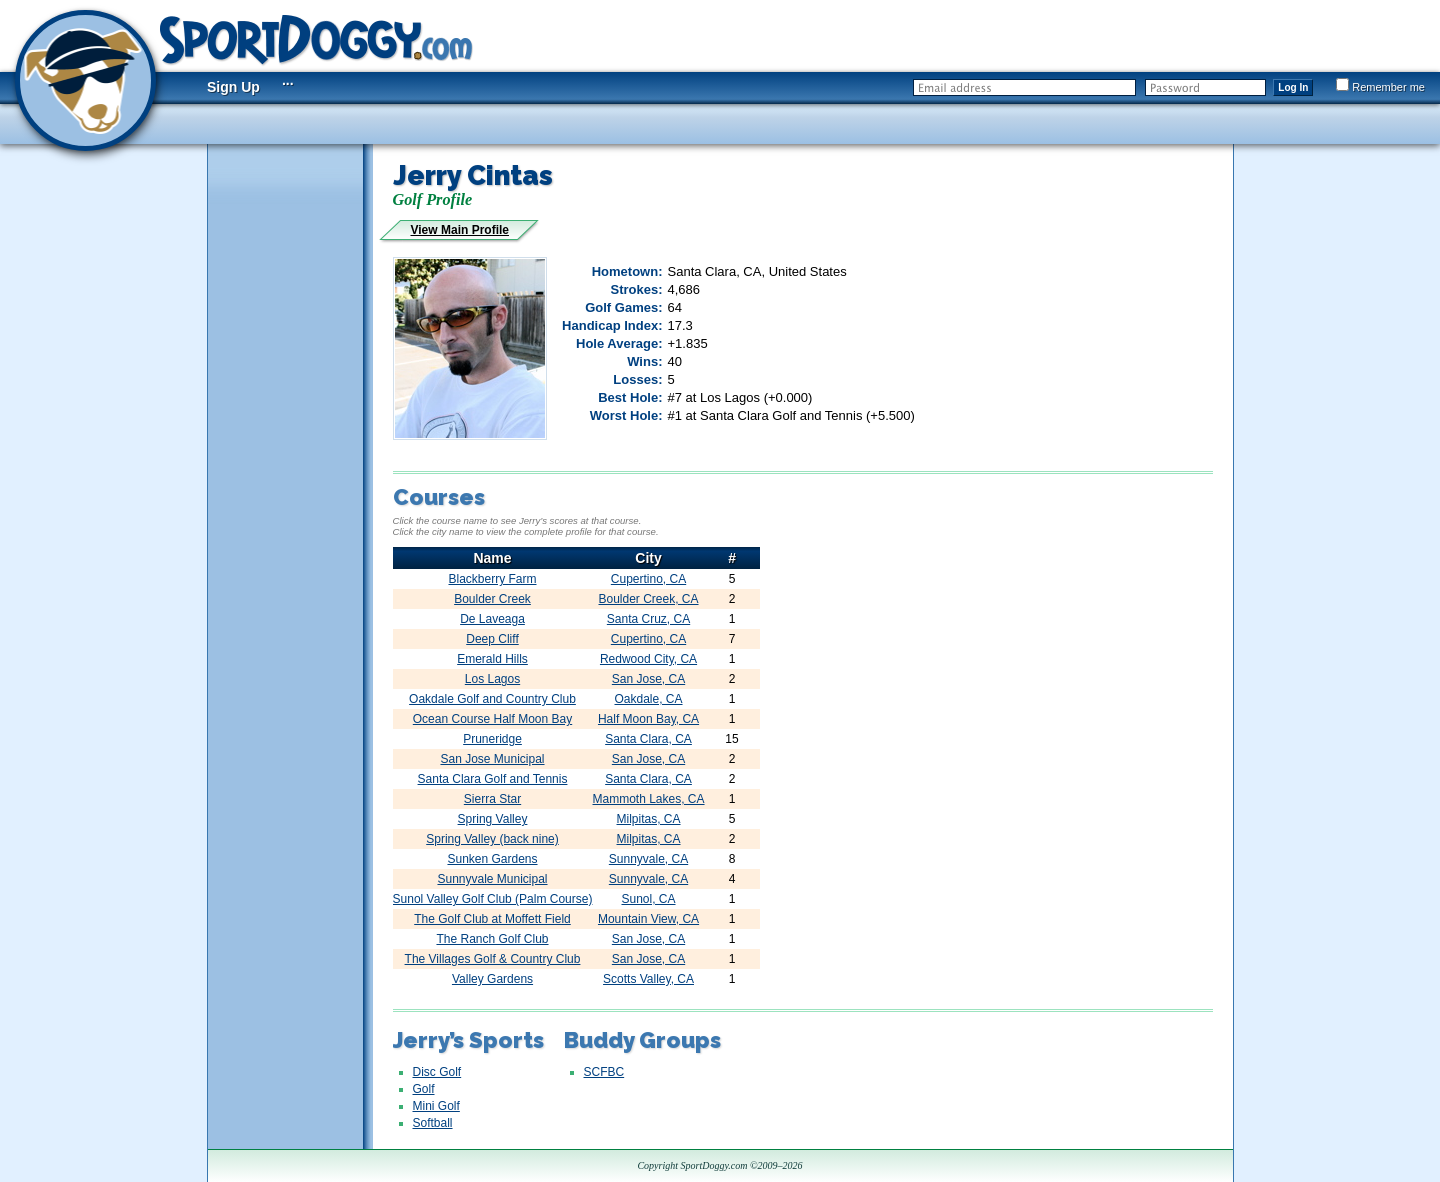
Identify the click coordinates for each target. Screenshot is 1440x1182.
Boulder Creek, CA (649, 599)
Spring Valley (493, 819)
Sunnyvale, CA (648, 859)
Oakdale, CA (649, 699)
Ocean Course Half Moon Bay (492, 719)
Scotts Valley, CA (648, 979)
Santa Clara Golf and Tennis (493, 779)
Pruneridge (492, 739)
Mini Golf (436, 1106)
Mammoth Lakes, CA (649, 799)
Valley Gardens (492, 979)
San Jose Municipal (492, 759)
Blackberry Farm (492, 579)
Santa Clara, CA (648, 739)
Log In (1293, 87)
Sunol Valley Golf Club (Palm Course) (493, 899)
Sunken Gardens (492, 859)
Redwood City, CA (648, 659)
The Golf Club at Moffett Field (492, 919)
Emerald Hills (492, 659)
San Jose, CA (648, 679)
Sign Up (233, 87)
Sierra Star (492, 799)
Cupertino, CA (648, 579)
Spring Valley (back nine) (492, 839)
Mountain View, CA (648, 919)
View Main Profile (460, 230)
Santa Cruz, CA (648, 619)
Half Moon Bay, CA (648, 719)
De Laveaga (492, 619)
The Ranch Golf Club (492, 939)
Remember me (1380, 87)
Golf (424, 1089)
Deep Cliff (492, 639)
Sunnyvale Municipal (492, 879)
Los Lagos (492, 679)
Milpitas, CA (649, 819)
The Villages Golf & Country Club (493, 959)
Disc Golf (437, 1072)
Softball (433, 1123)
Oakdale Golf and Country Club (492, 699)
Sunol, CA (649, 899)
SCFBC (604, 1072)
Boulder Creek (492, 599)
